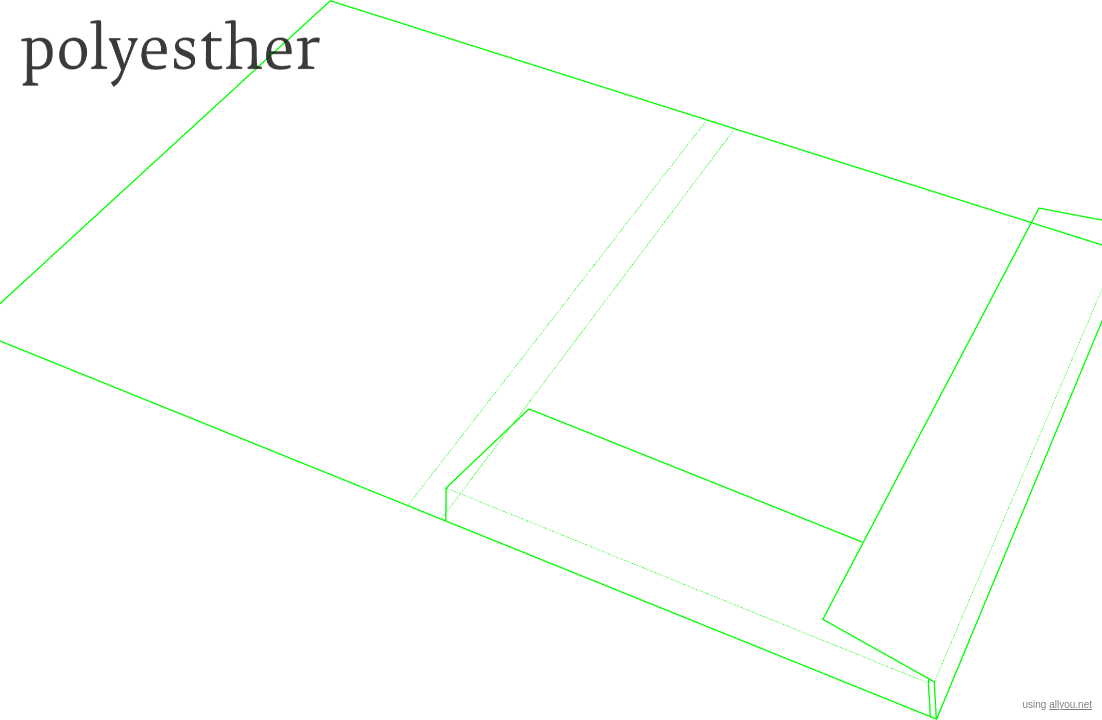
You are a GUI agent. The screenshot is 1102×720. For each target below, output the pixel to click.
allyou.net (1070, 704)
